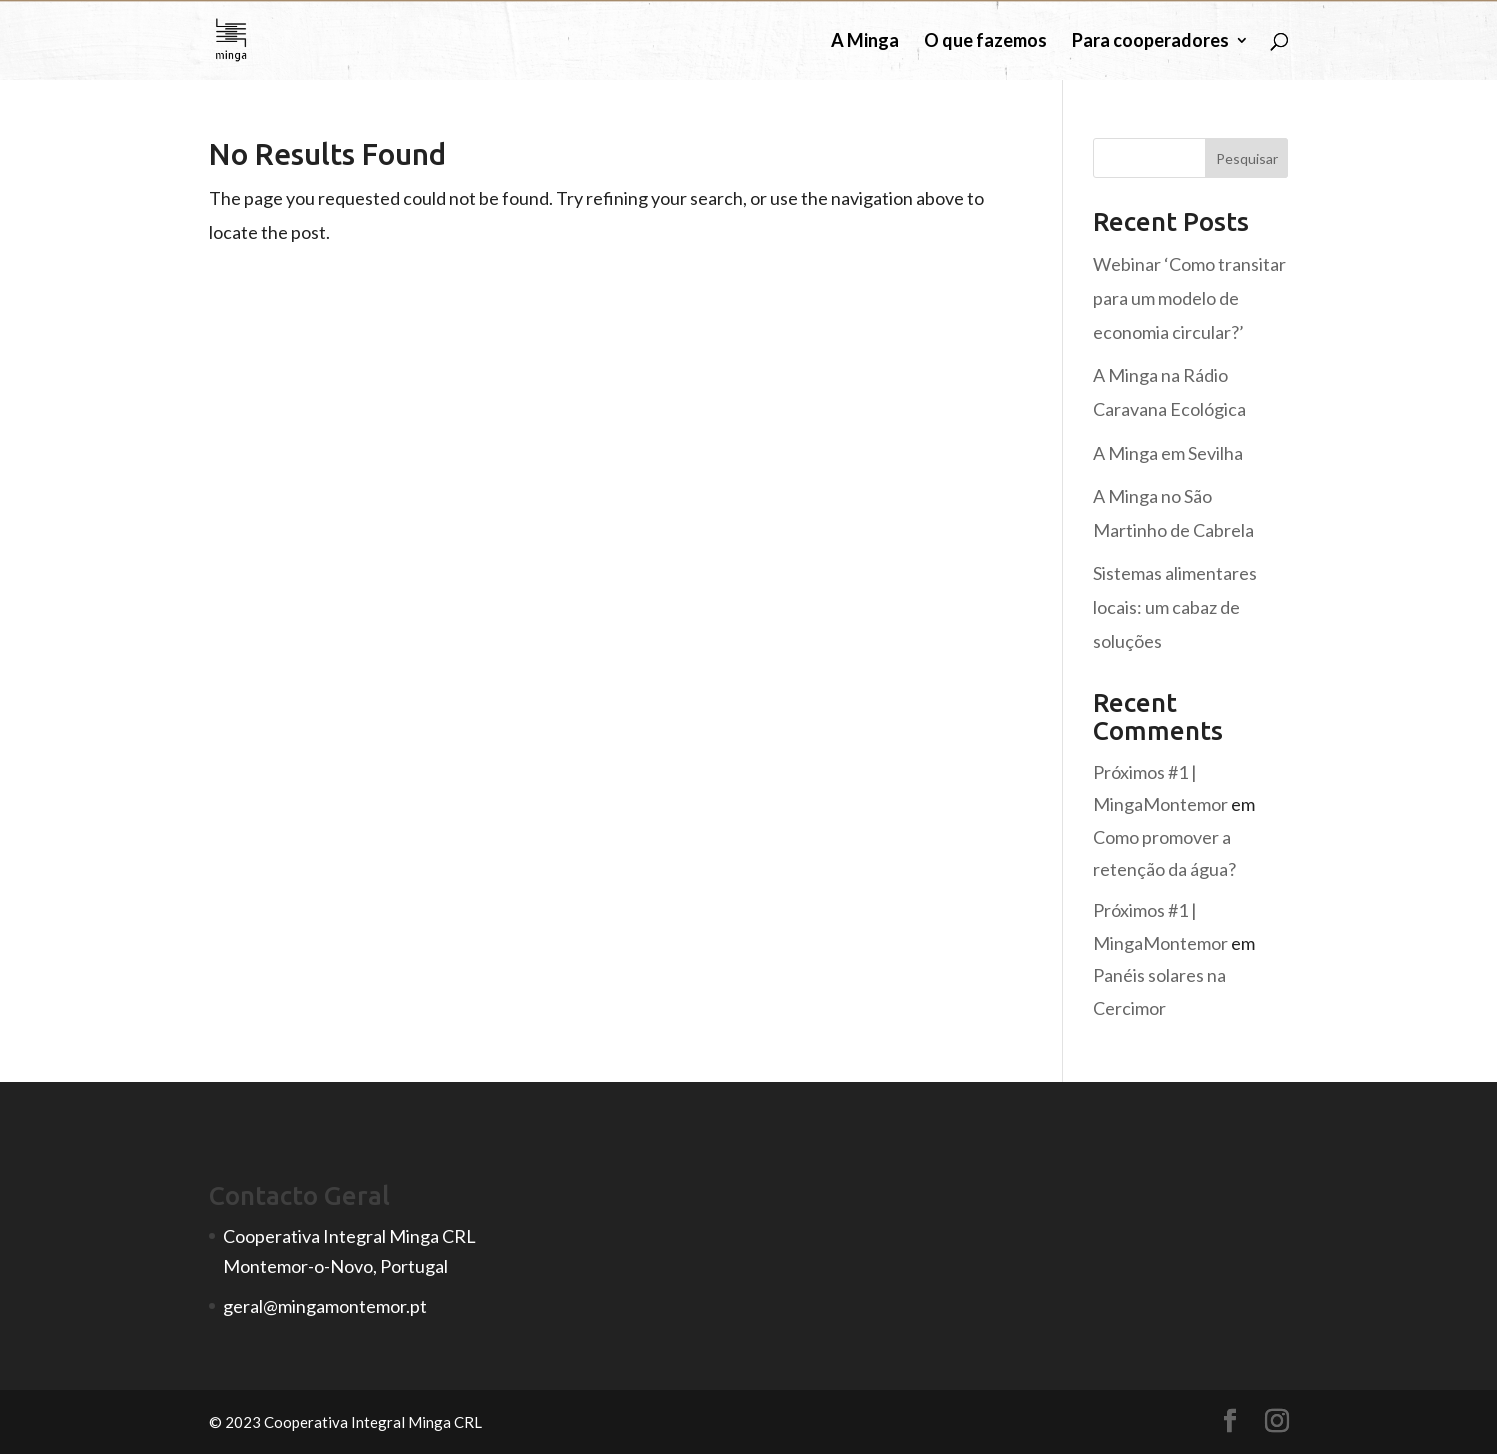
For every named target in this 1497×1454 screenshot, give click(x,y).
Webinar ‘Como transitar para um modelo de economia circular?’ (1189, 298)
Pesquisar (1247, 158)
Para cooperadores (1150, 42)
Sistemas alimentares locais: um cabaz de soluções (1175, 607)
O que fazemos (985, 42)
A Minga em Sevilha (1168, 453)
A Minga (865, 42)
